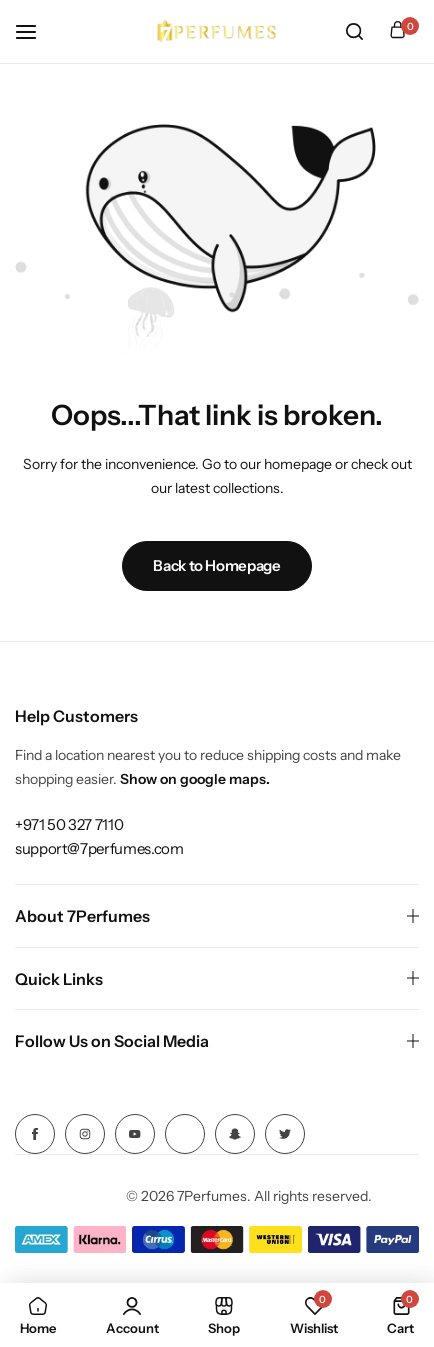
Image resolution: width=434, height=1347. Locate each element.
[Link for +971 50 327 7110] (69, 824)
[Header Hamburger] (36, 31)
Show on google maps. (195, 779)
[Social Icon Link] (35, 1134)
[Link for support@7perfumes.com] (99, 848)
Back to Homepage (216, 565)
